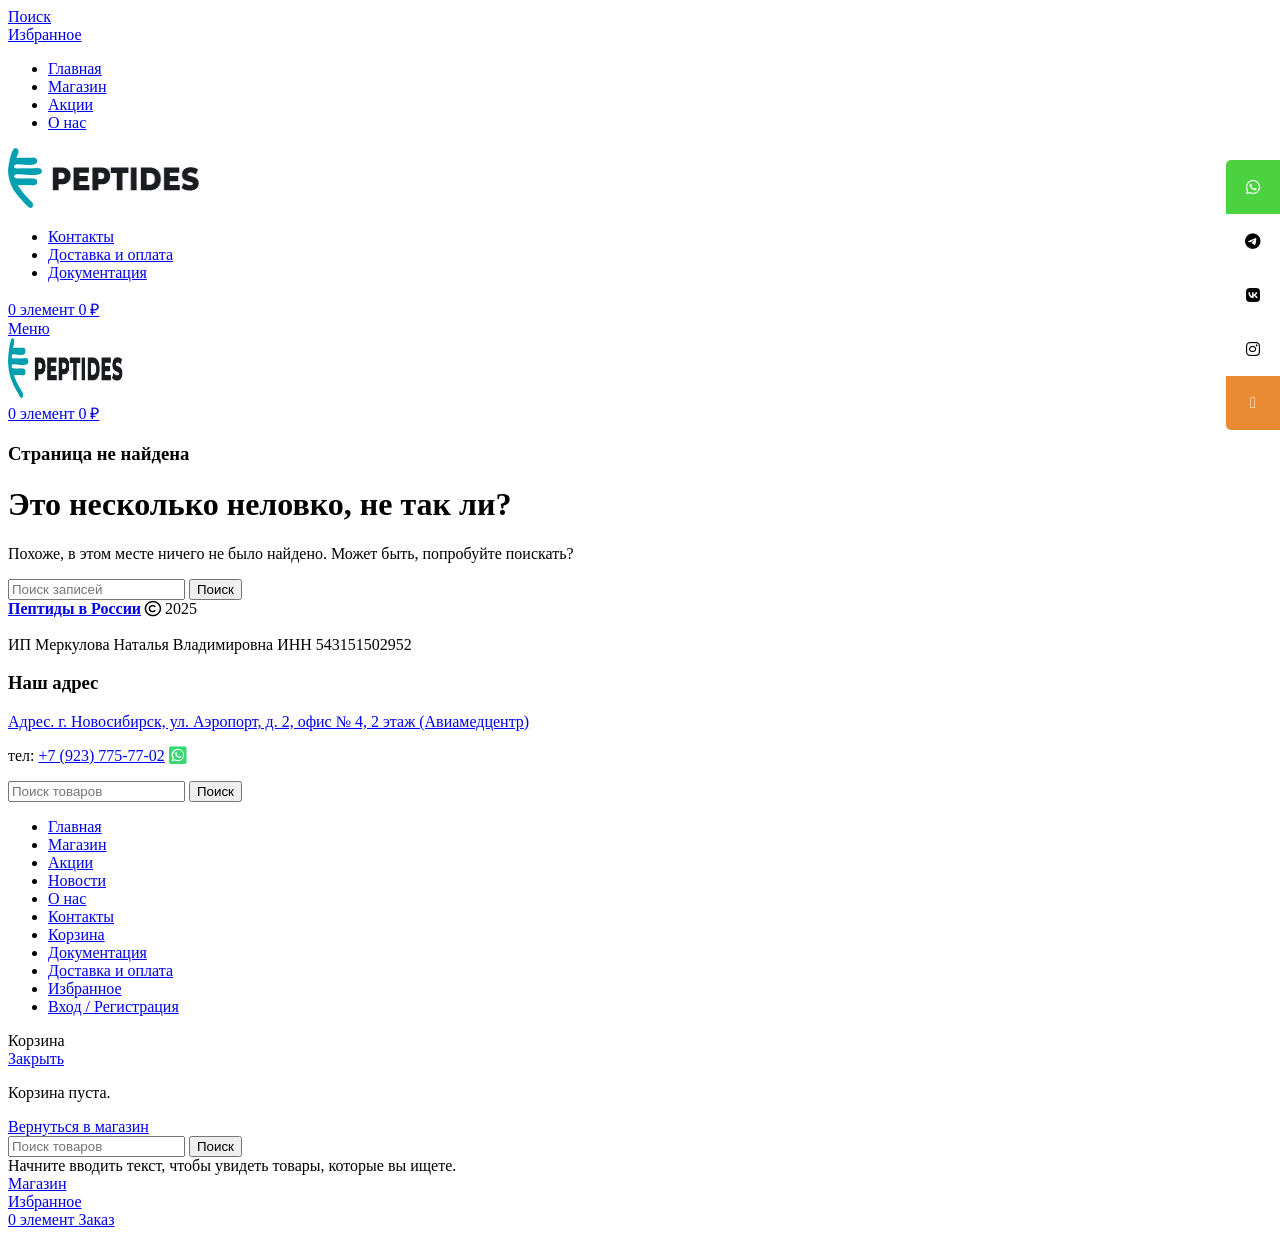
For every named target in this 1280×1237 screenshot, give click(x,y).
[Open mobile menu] (29, 328)
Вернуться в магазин (78, 1126)
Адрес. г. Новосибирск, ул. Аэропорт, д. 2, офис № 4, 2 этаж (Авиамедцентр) (268, 721)
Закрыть (36, 1058)
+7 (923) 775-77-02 (102, 755)
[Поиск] (29, 16)
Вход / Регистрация (113, 1006)
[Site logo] (108, 202)
